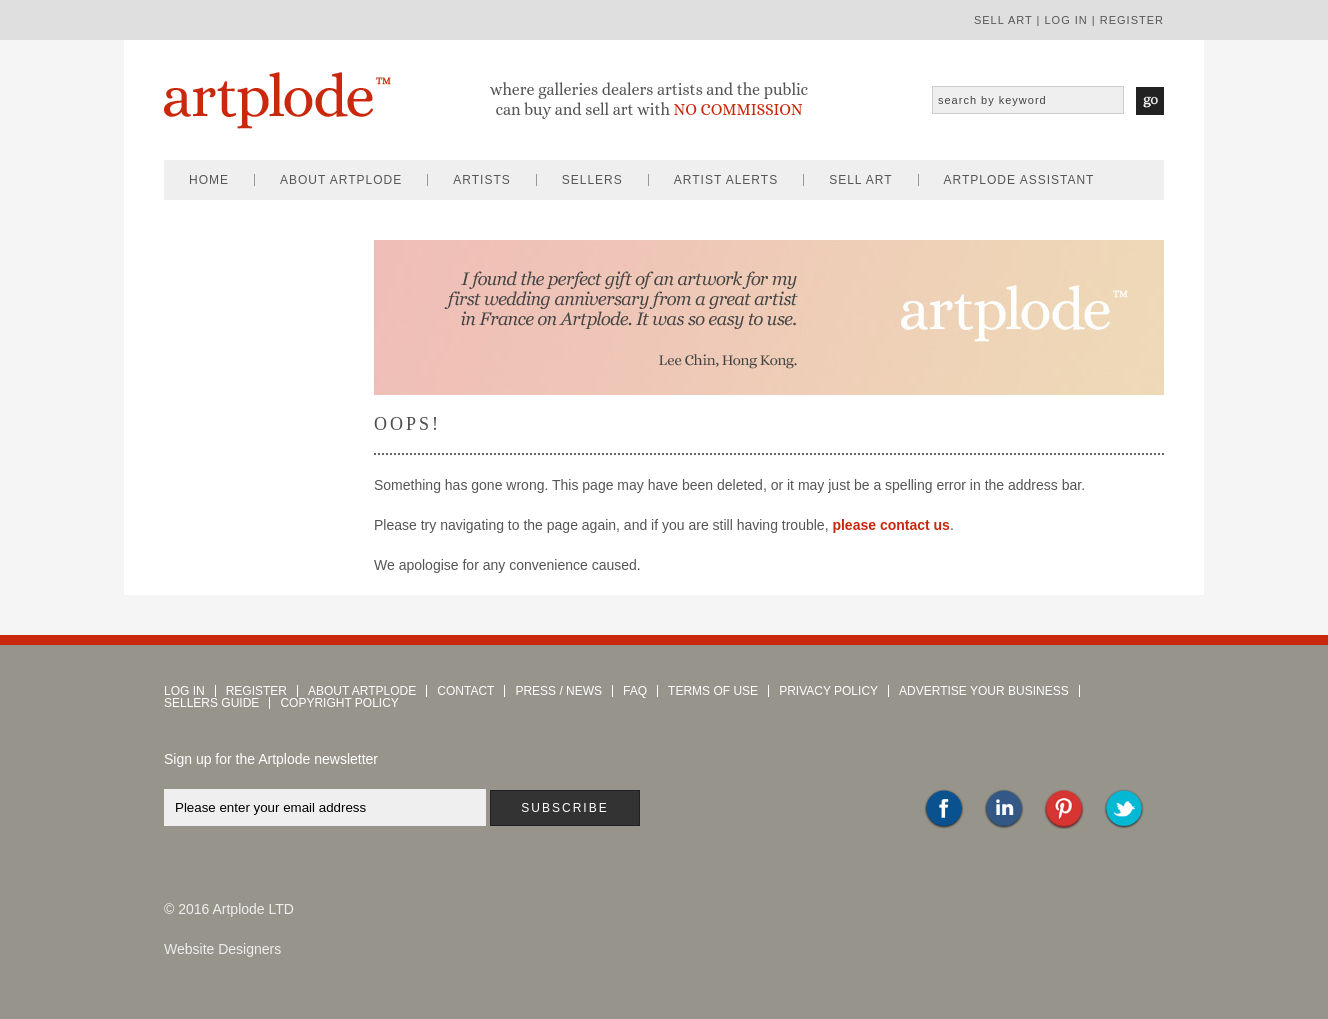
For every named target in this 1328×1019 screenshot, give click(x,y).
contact (465, 691)
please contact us (891, 525)
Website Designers (222, 949)
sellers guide (211, 703)
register (1132, 20)
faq (635, 691)
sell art (1003, 20)
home (209, 180)
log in (1065, 20)
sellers (592, 180)
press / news (558, 691)
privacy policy (828, 691)
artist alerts (726, 180)
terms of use (713, 691)
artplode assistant (1019, 180)
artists (481, 180)
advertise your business (984, 691)
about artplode (341, 180)
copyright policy (339, 703)
